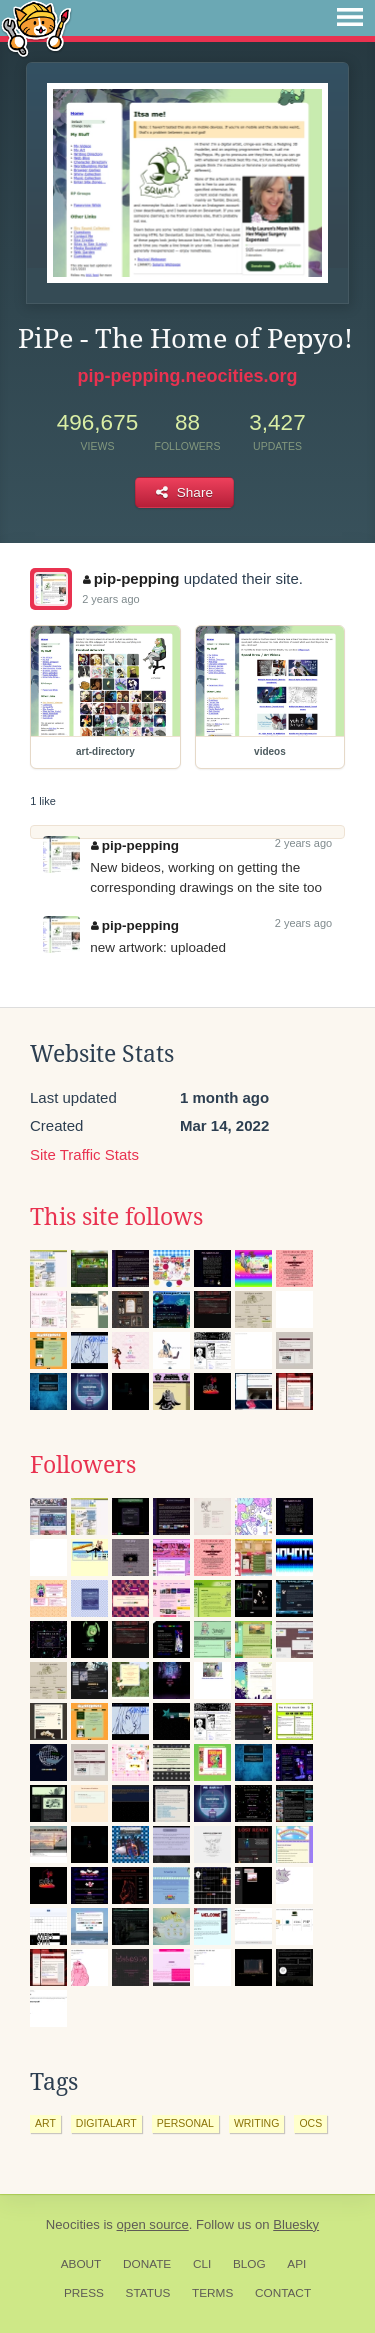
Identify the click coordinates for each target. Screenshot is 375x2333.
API (296, 2264)
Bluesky (296, 2224)
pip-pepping (131, 578)
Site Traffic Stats (84, 1154)
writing (257, 2123)
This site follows (116, 1217)
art (45, 2123)
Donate (147, 2264)
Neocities (73, 2224)
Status (148, 2293)
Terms (212, 2293)
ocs (310, 2123)
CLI (202, 2264)
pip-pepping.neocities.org (188, 376)
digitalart (106, 2123)
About (81, 2264)
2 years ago (110, 599)
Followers (83, 1465)
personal (185, 2123)
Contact (283, 2293)
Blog (249, 2264)
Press (84, 2293)
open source (153, 2224)
